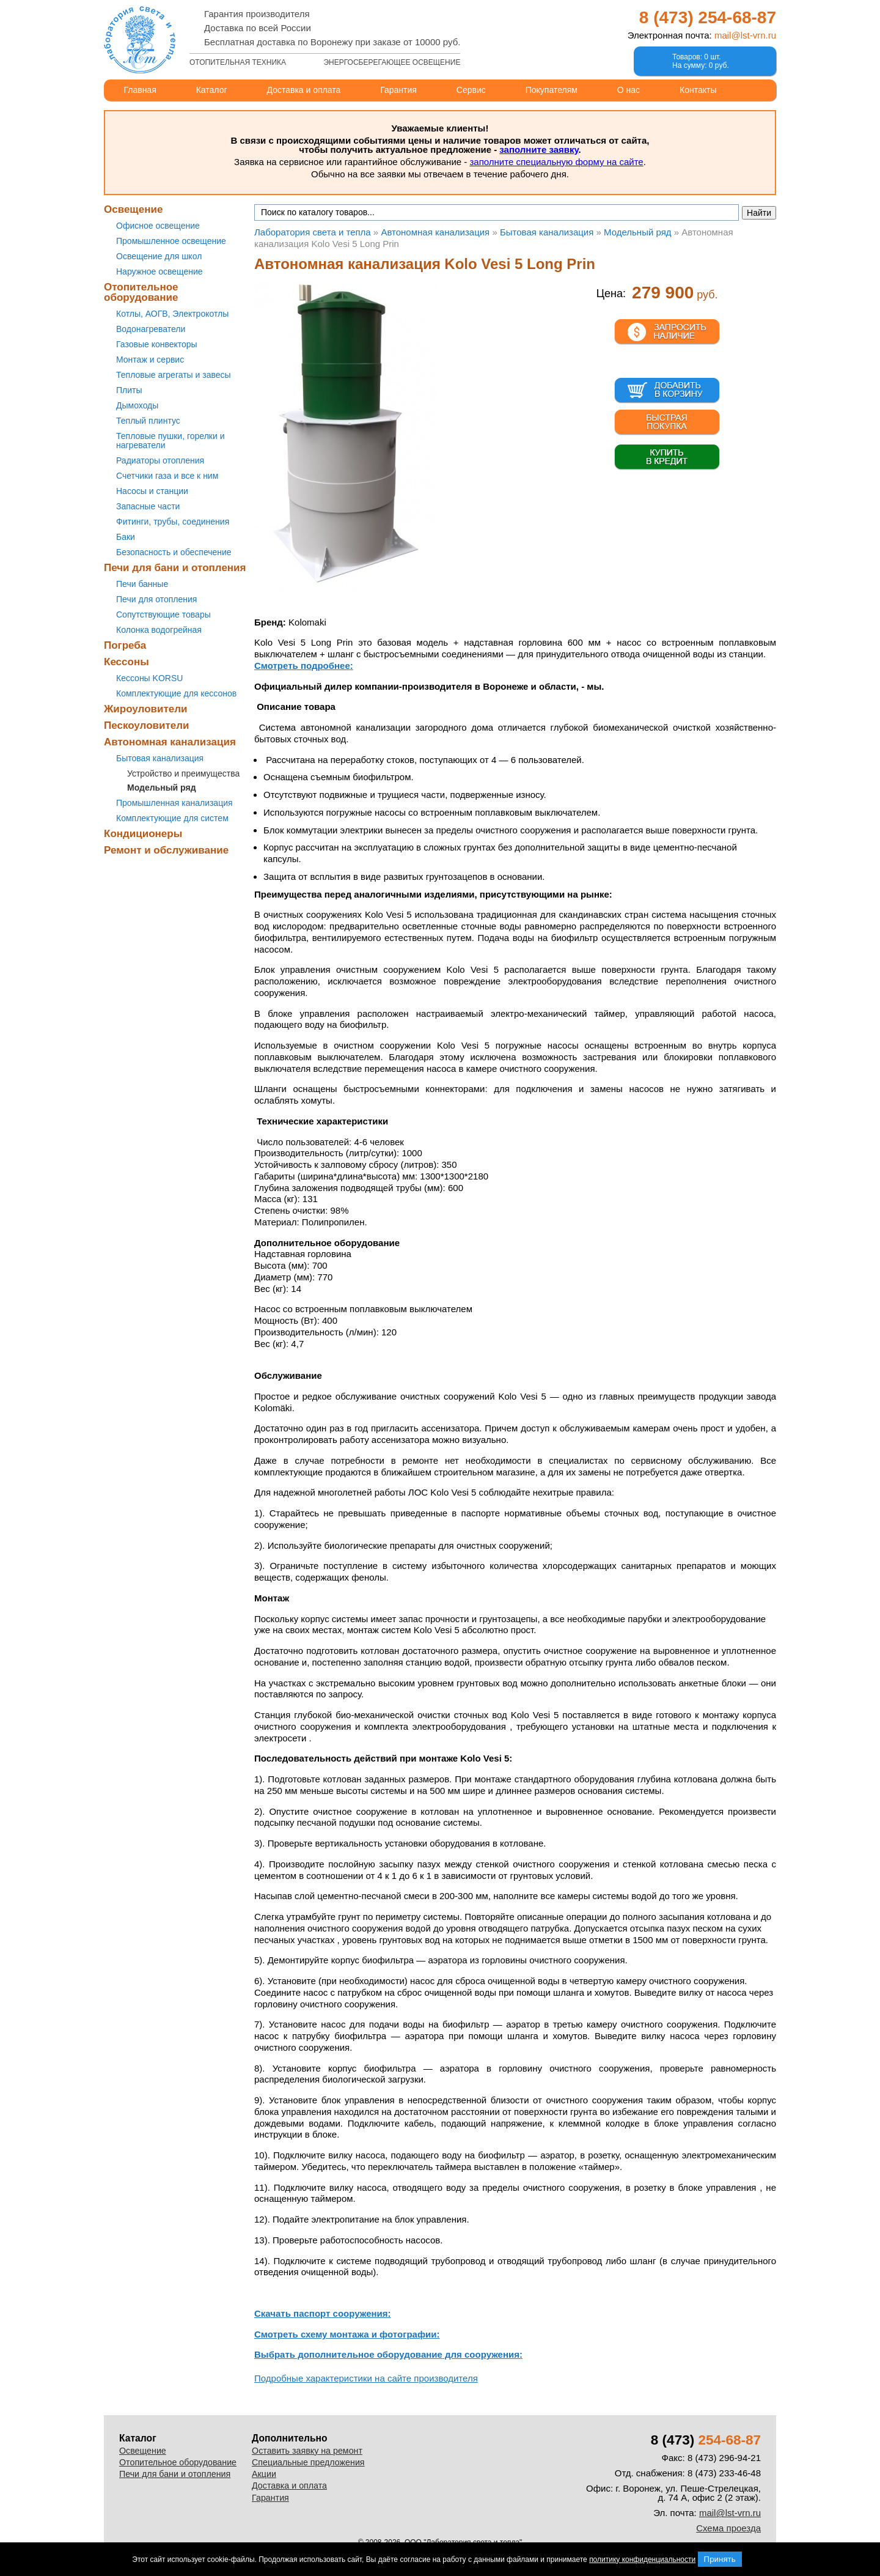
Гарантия (398, 90)
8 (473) (707, 17)
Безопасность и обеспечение (174, 552)
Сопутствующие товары (163, 614)
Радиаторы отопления (160, 460)
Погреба (125, 645)
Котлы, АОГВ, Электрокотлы (172, 314)
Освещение (133, 209)
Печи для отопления (156, 599)
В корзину (667, 391)
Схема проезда (728, 2528)
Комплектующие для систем (172, 818)
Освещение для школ (159, 256)
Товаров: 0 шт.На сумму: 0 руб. (700, 61)
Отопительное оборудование (141, 292)
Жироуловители (145, 709)
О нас (628, 90)
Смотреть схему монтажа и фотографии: (346, 2334)
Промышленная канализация (174, 803)
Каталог (211, 90)
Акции (264, 2474)
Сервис (471, 90)
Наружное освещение (159, 271)
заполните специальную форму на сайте (556, 162)
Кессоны (126, 662)
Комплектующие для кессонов (176, 693)
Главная (139, 90)
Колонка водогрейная (159, 630)
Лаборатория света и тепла (139, 39)
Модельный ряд (161, 787)
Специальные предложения (308, 2462)
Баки (125, 537)
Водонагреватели (150, 329)
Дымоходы (137, 405)
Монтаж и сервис (150, 359)
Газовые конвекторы (156, 344)
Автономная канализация (170, 742)
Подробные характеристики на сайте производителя (366, 2378)
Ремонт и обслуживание (166, 850)
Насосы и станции (152, 491)
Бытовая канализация (160, 758)
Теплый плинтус (148, 421)
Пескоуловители (146, 725)
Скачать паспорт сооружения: (322, 2313)
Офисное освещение (158, 226)
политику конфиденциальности (642, 2559)
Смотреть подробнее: (303, 665)
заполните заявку (538, 149)
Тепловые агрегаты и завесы (173, 375)
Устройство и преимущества (183, 773)
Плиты (129, 390)
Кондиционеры (143, 834)
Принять (720, 2559)
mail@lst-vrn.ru (745, 35)
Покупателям (552, 90)
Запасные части (148, 506)
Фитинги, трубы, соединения (172, 521)
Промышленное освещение (171, 241)
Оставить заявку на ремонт (307, 2451)
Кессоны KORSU (149, 678)
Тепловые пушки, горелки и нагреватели (170, 440)
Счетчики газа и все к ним (167, 476)
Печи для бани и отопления (175, 568)
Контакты (698, 90)
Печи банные (142, 584)
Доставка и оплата (304, 90)
